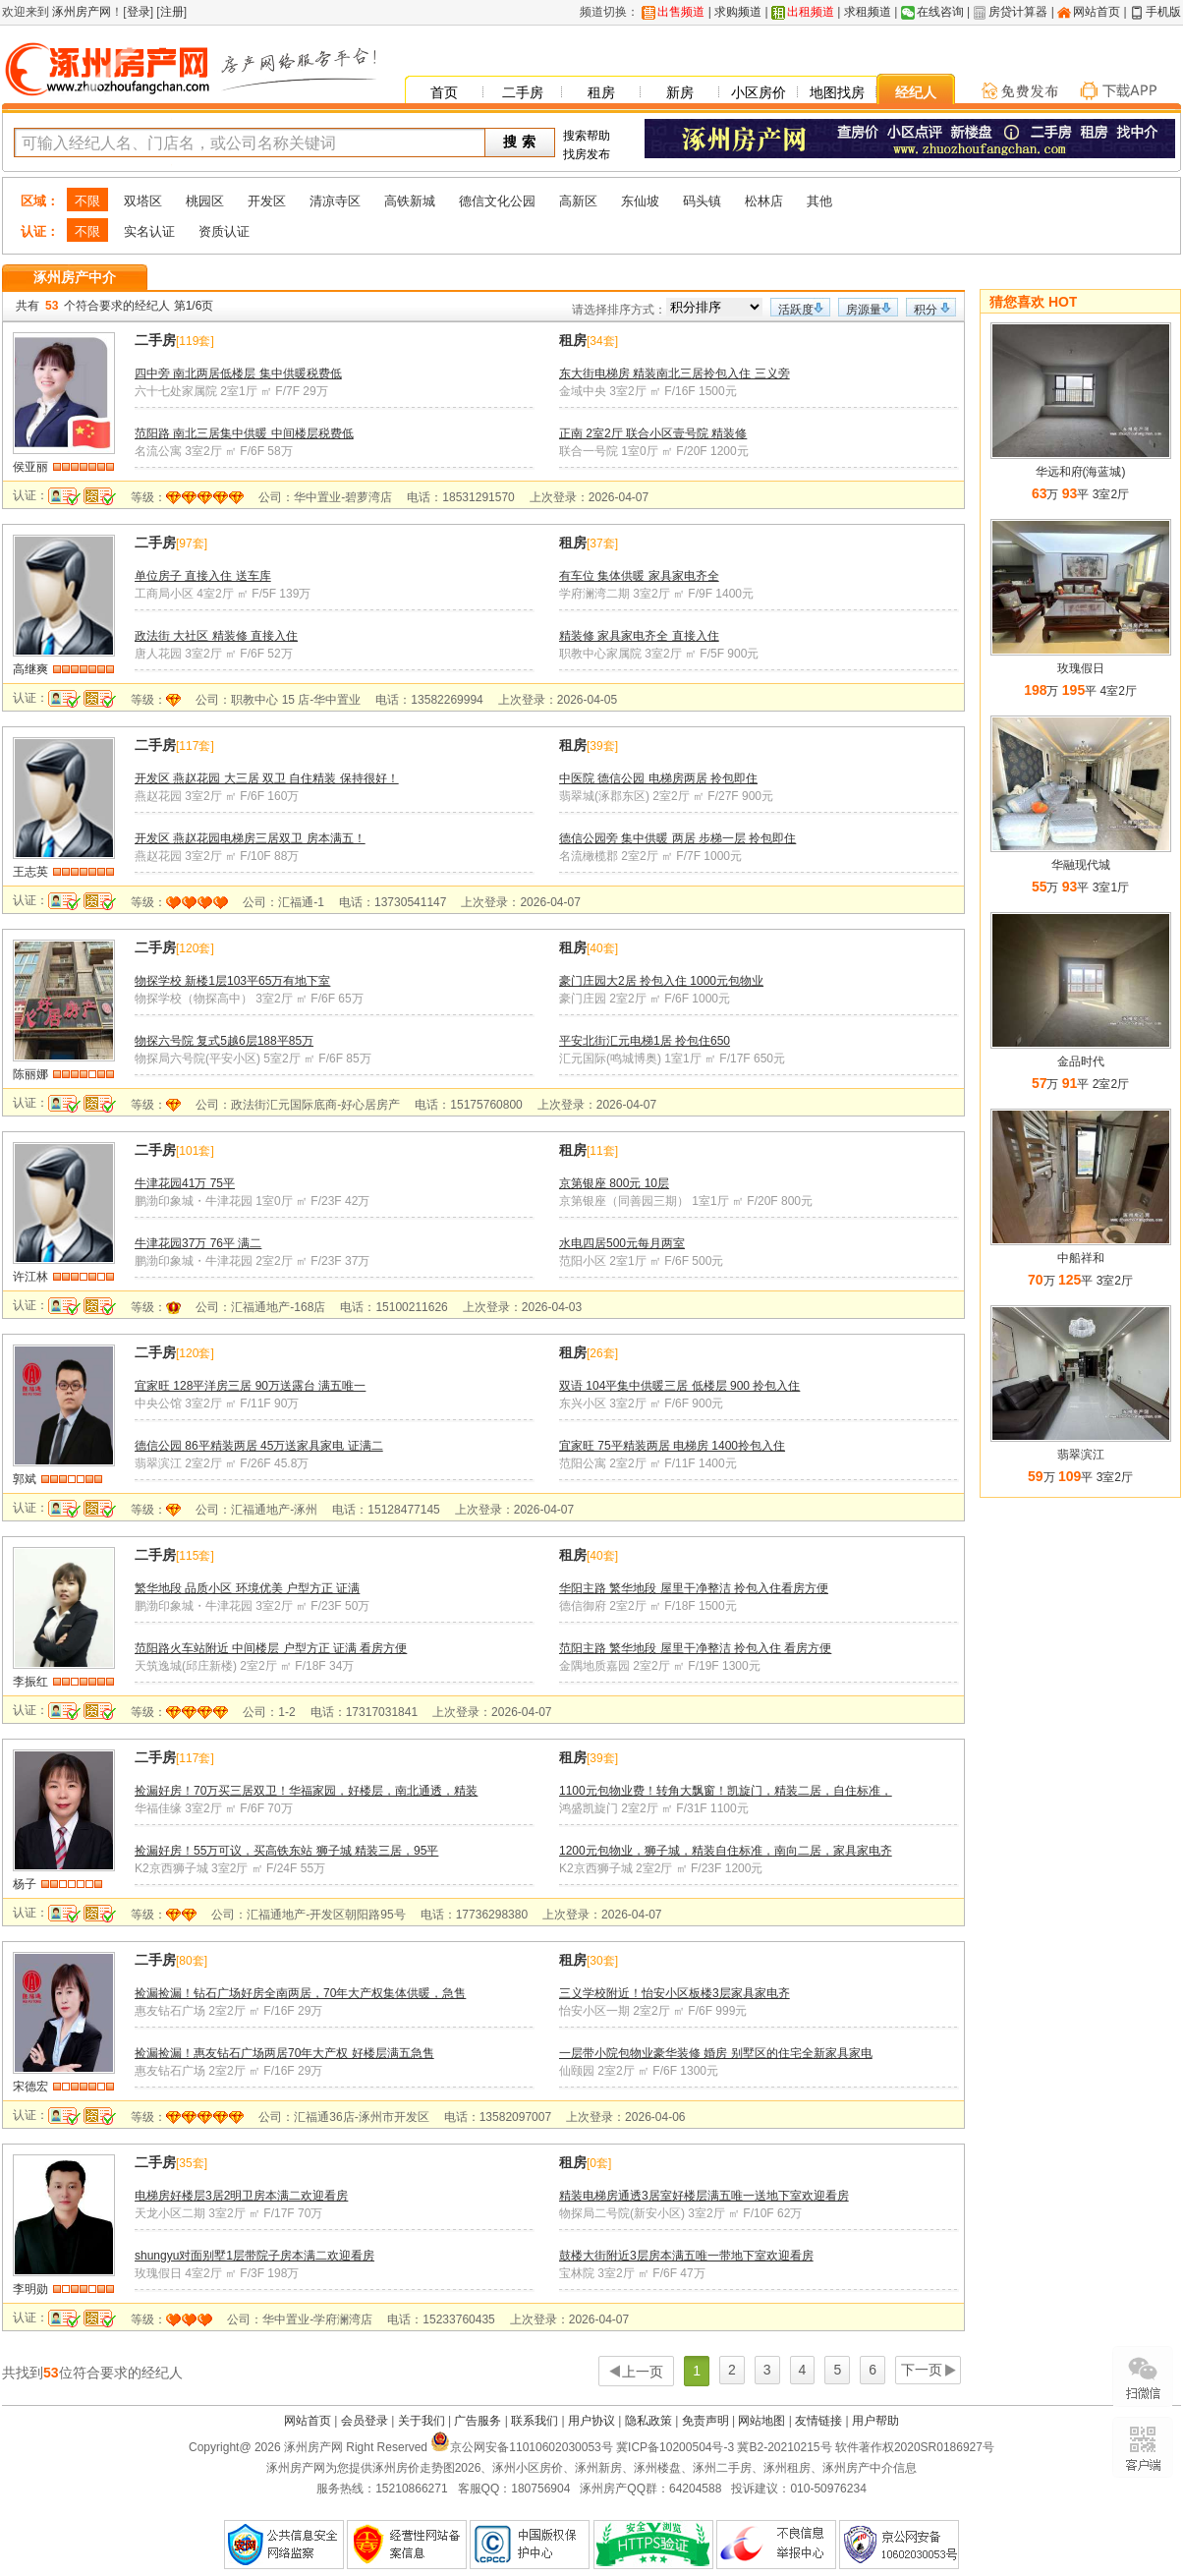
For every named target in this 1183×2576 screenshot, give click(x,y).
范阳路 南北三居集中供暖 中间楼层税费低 (244, 433)
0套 (599, 2163)
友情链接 (818, 2421)
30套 (602, 1961)
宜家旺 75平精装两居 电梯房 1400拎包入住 (672, 1446)
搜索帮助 (586, 136)
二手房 (522, 92)
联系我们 (534, 2421)
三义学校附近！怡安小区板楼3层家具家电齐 (674, 1993)
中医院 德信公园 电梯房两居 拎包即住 (658, 778)
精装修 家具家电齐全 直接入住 (639, 636)
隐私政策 (648, 2421)
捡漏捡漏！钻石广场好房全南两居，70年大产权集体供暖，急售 (300, 1993)
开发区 (267, 201)
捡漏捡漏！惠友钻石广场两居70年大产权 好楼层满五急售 (284, 2053)
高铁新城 (409, 201)
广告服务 (477, 2421)
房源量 (863, 309)
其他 (819, 201)
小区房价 (758, 92)
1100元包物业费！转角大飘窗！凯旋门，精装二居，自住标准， (725, 1791)
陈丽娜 (30, 1074)
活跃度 (796, 309)
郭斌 (24, 1479)
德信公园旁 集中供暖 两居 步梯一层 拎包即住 (677, 838)
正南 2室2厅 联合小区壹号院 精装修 (653, 433)
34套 (602, 341)
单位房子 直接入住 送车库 (203, 576)
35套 (191, 2163)
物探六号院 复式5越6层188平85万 (224, 1041)
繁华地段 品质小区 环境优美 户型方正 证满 (247, 1588)
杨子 (24, 1884)
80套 (191, 1961)
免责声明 (705, 2421)
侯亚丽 (30, 467)
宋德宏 (30, 2086)
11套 (602, 1151)
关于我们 (421, 2421)
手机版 (1163, 12)
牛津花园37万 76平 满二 (198, 1243)
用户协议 (591, 2421)
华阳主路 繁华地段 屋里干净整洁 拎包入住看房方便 (693, 1588)
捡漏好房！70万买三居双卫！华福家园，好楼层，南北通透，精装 (306, 1791)
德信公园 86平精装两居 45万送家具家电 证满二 (259, 1446)
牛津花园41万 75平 (185, 1183)
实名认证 (149, 231)
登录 (138, 12)
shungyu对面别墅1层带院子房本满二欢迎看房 (254, 2255)
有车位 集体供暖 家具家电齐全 (639, 576)
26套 (602, 1353)
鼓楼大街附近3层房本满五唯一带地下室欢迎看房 (686, 2255)
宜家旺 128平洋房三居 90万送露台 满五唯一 (250, 1386)
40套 (602, 948)
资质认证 (224, 231)
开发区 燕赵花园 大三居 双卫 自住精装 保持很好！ (267, 778)
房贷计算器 (1017, 12)
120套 (194, 948)
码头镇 (702, 201)
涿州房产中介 (74, 277)
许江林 (30, 1277)
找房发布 (586, 154)
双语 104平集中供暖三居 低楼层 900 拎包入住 (679, 1386)
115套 (194, 1556)
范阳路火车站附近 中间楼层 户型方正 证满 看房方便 (271, 1648)
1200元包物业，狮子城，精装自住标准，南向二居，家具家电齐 (725, 1851)
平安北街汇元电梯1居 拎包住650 (644, 1041)
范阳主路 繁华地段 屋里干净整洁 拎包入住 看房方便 (695, 1648)
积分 (925, 309)
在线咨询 (940, 12)
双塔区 (143, 201)
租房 (601, 92)
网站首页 (1096, 12)
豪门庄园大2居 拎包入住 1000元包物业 (661, 981)
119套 (194, 341)
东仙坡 (640, 201)
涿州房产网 (80, 12)
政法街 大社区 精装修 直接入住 (216, 636)
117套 (194, 746)
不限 (87, 201)
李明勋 (30, 2289)
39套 (602, 746)
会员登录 (364, 2421)
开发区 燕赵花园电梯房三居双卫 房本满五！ (250, 838)
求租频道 (867, 12)
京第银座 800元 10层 (614, 1183)
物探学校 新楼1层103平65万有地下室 (232, 981)
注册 (172, 12)
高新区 (578, 201)
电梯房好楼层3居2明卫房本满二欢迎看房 (241, 2196)
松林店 (764, 201)
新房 (680, 92)
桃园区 (205, 201)
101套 (194, 1151)
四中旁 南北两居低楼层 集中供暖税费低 (238, 373)
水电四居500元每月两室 (622, 1243)
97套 (191, 543)
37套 (602, 543)
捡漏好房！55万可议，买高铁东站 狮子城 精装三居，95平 (286, 1851)
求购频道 (737, 12)
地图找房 (837, 92)
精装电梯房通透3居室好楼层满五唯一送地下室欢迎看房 (704, 2196)
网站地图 (761, 2421)
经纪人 (915, 92)
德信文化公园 (497, 201)
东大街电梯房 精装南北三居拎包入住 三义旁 (674, 373)
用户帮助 (875, 2421)
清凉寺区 (335, 201)
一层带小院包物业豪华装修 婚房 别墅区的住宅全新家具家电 (716, 2053)
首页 (444, 92)
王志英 (30, 872)
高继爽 (30, 669)
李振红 (30, 1682)
